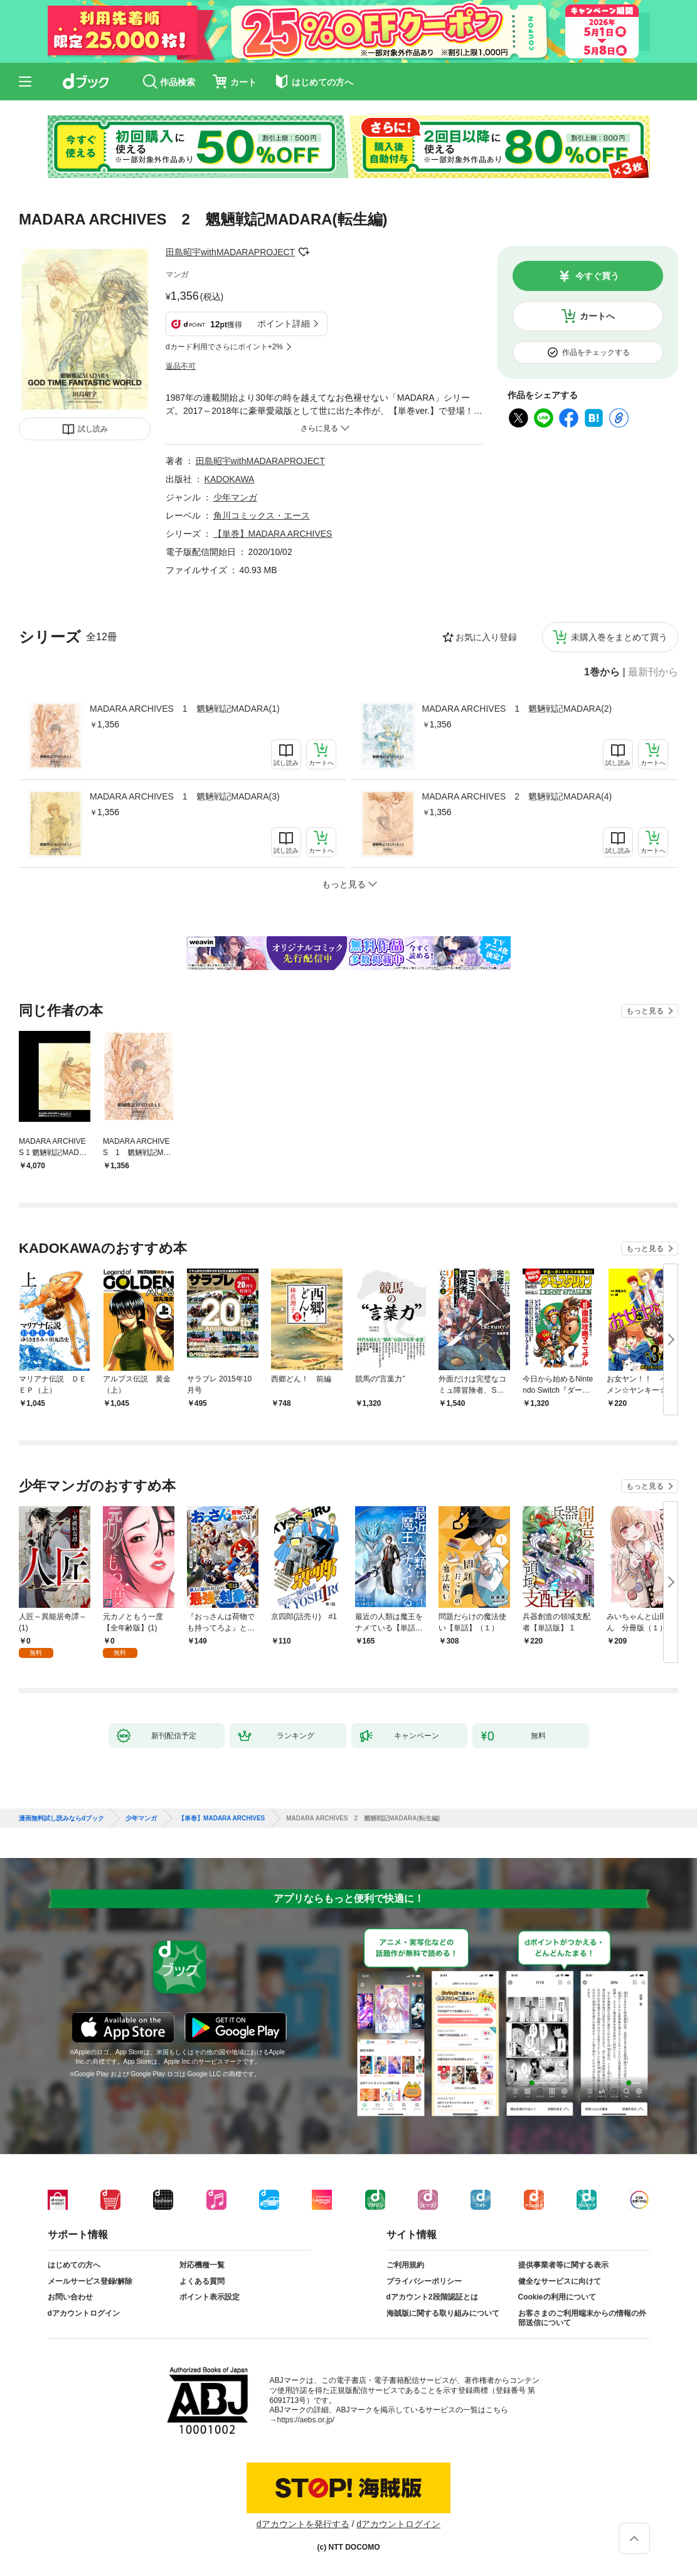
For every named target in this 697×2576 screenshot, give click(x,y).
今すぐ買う (597, 276)
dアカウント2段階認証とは (432, 2297)
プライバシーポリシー (424, 2281)
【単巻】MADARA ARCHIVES (273, 534)
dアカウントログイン (84, 2313)
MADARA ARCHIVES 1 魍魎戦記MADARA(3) (185, 796)
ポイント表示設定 (209, 2297)
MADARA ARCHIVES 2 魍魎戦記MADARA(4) (517, 796)
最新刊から (653, 672)
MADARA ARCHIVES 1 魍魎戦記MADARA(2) (517, 709)
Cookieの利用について (557, 2297)
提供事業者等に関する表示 (563, 2265)
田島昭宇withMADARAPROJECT (230, 252)
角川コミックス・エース (261, 515)
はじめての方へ (74, 2265)
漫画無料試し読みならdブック (61, 1818)
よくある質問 (202, 2281)
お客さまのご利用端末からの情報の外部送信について (582, 2318)
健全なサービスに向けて (559, 2281)
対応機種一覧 (202, 2265)
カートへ (597, 316)
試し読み (93, 429)
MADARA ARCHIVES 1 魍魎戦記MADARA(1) (185, 709)
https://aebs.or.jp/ (305, 2419)
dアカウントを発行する (303, 2524)
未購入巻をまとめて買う (619, 637)
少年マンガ (235, 497)
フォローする (303, 252)
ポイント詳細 (283, 324)
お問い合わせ (70, 2297)
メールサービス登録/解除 (90, 2281)
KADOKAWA (230, 479)
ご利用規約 (405, 2265)
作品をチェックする (596, 352)
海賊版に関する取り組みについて (442, 2313)
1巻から (602, 672)
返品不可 (181, 366)
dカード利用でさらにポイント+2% (224, 346)
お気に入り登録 (486, 637)
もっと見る (645, 1010)
